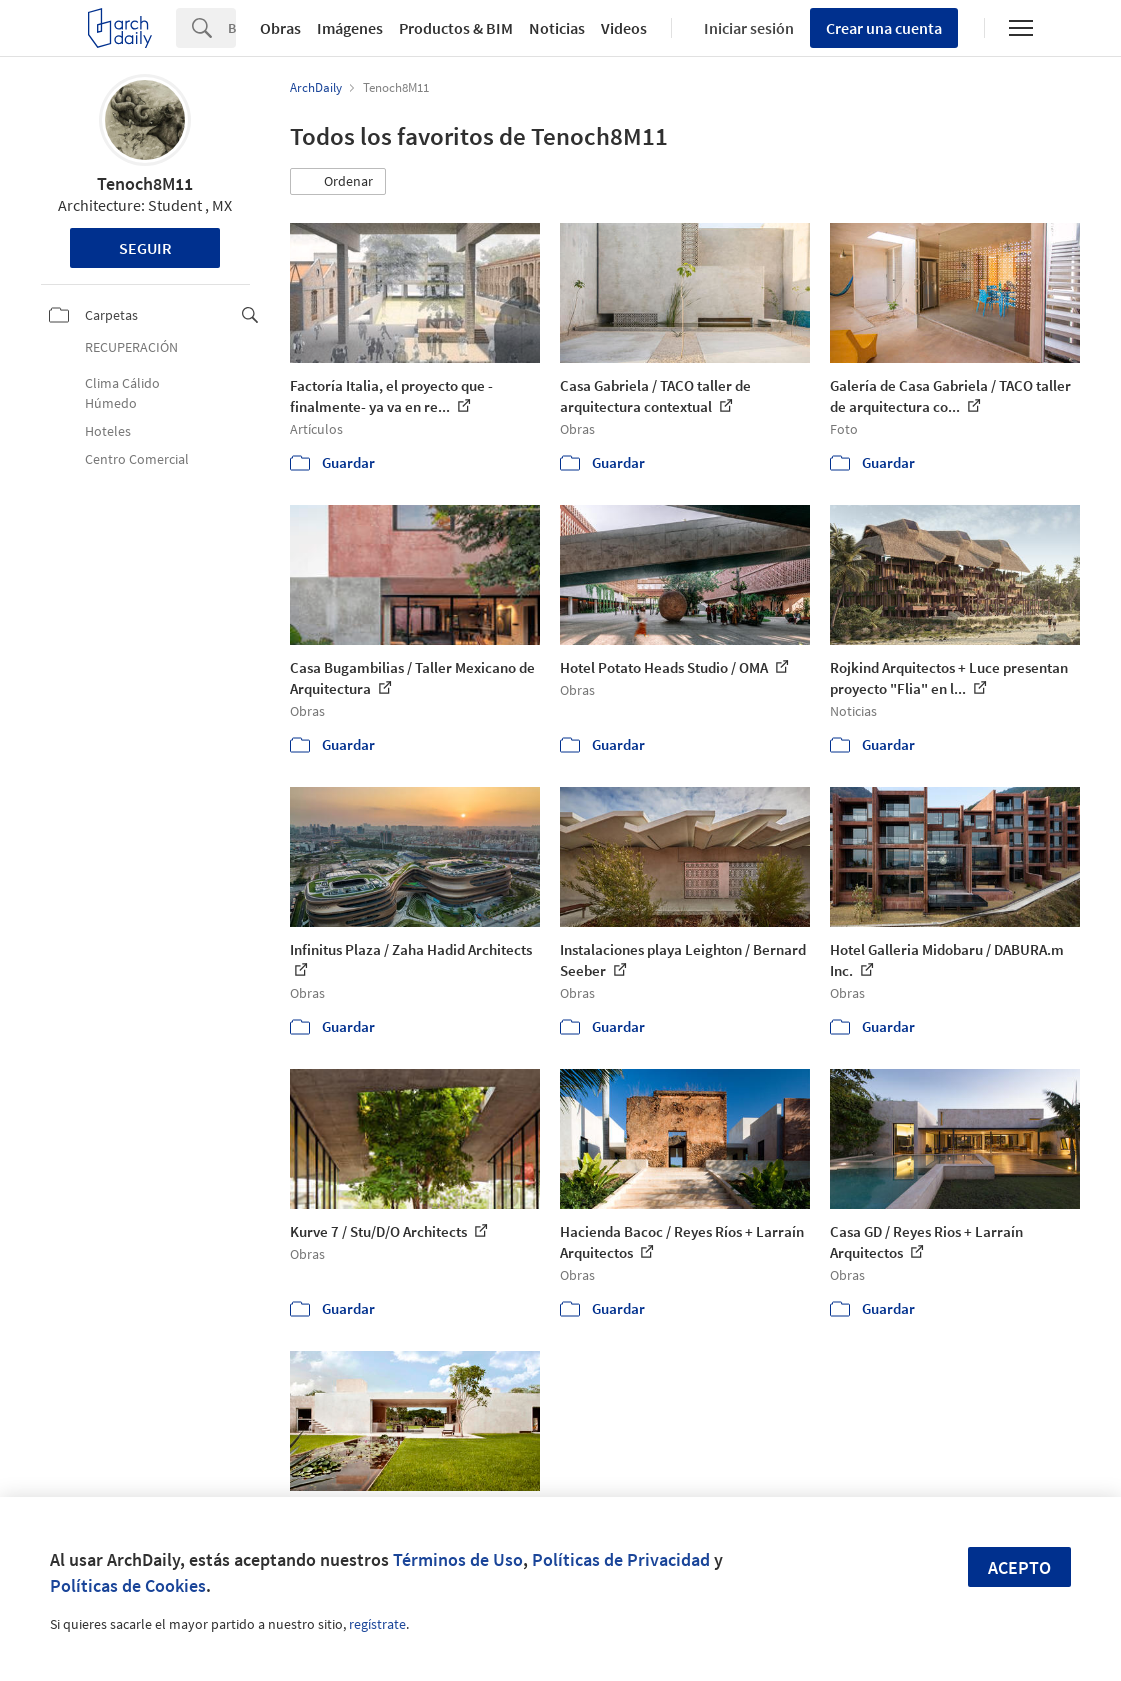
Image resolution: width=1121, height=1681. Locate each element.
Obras (280, 28)
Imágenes (350, 28)
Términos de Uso (458, 1559)
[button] (338, 182)
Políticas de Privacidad (621, 1559)
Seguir (145, 248)
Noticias (557, 28)
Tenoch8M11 (145, 183)
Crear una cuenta (884, 28)
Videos (624, 28)
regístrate (377, 1624)
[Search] (232, 28)
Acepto (1019, 1567)
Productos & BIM (456, 28)
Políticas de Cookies (128, 1585)
